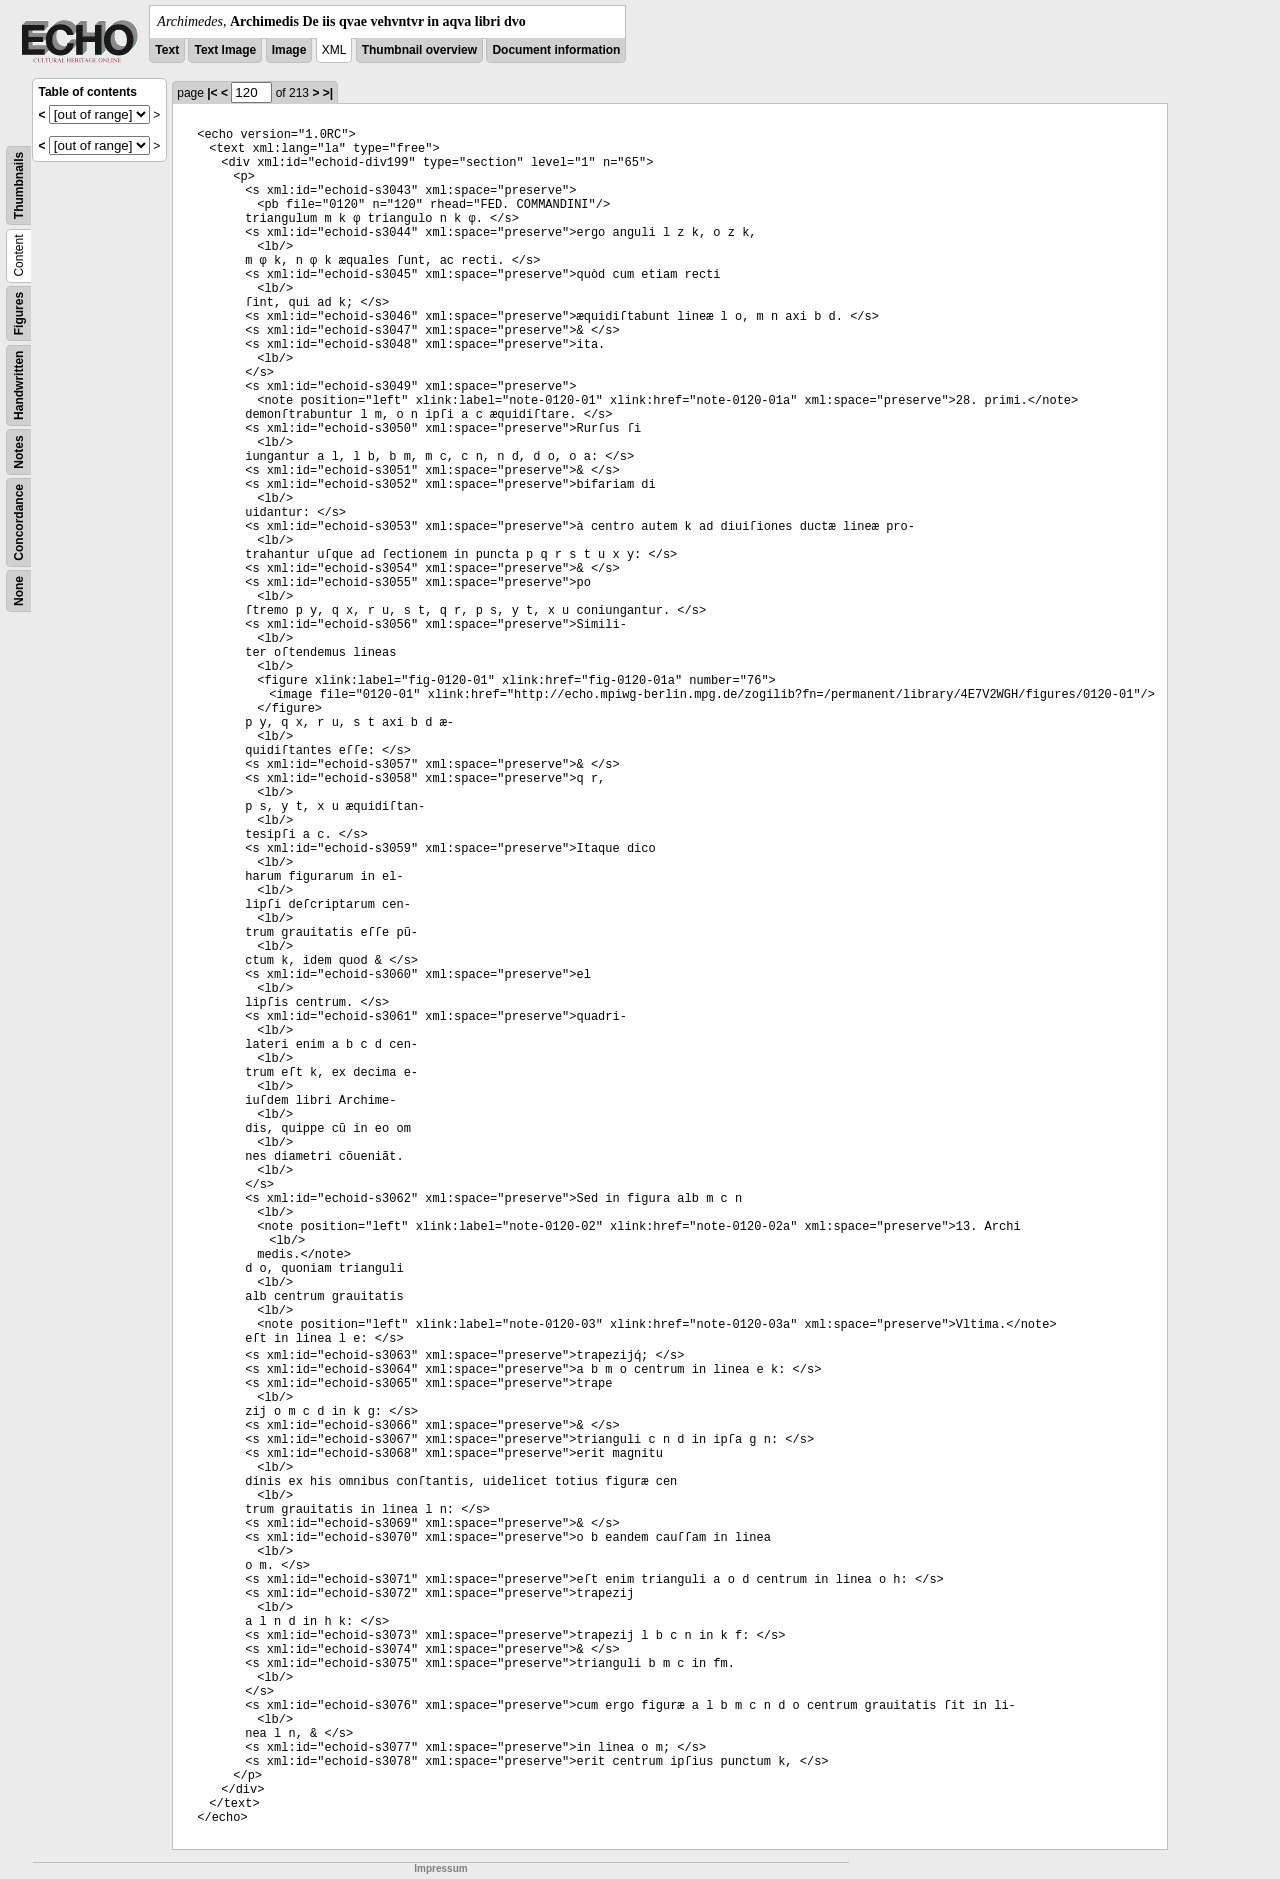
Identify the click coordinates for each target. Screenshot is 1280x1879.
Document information (556, 50)
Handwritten (19, 385)
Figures (19, 313)
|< (212, 93)
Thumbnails (19, 185)
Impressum (440, 1868)
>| (328, 93)
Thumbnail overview (419, 50)
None (19, 591)
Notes (19, 451)
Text (167, 50)
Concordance (19, 522)
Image (289, 50)
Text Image (225, 50)
